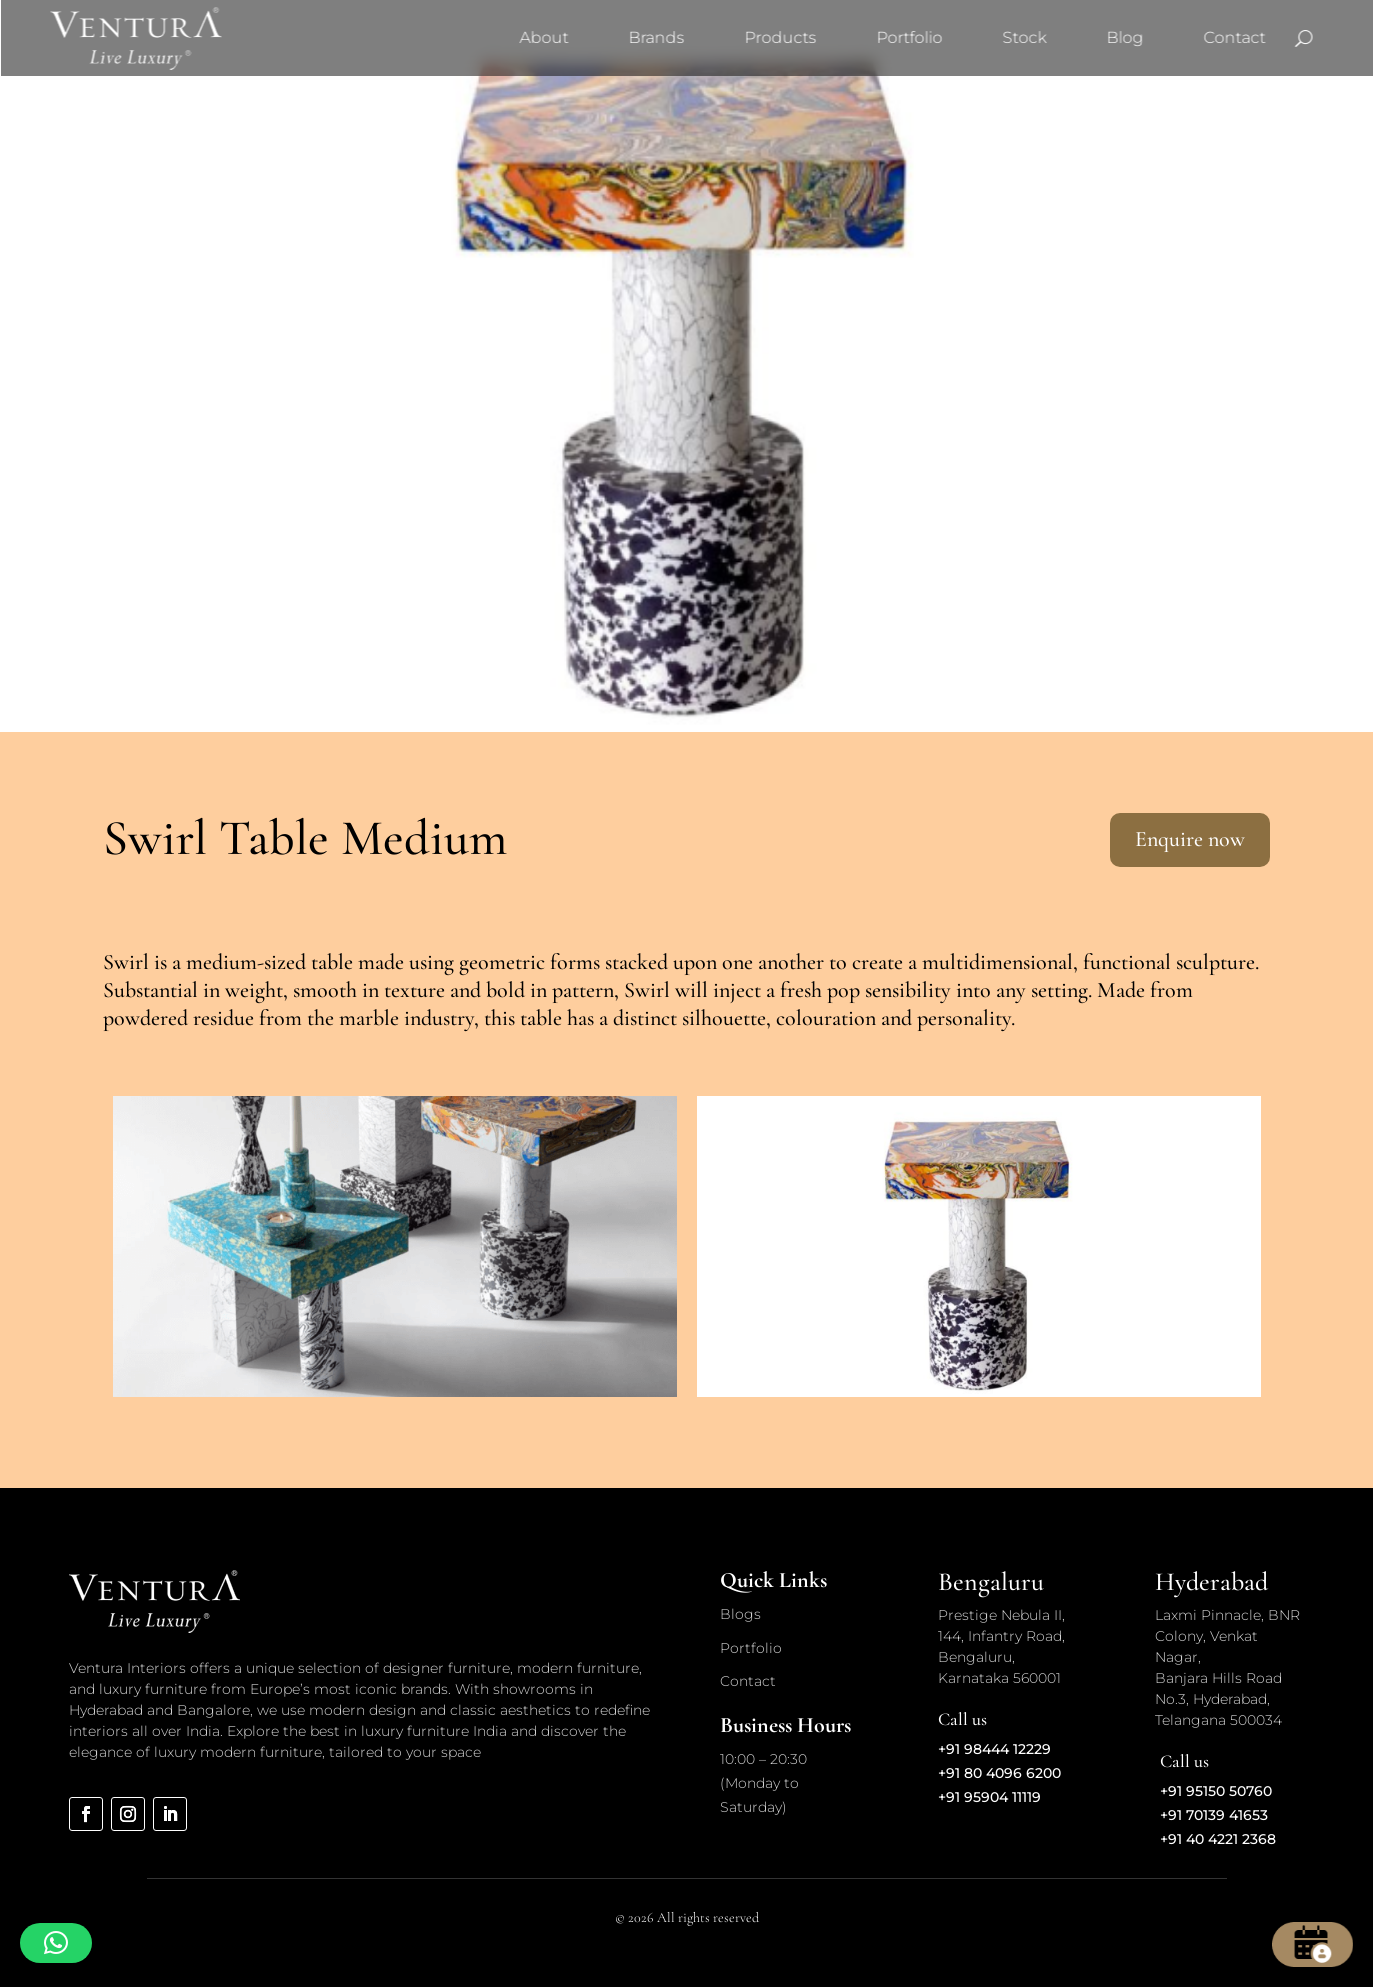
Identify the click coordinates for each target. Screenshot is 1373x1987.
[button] (56, 1943)
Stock (1024, 37)
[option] (395, 1246)
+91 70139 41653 (1214, 1815)
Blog (1124, 37)
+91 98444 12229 (994, 1749)
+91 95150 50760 (1216, 1791)
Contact (1234, 37)
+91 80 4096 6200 (999, 1773)
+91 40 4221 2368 (1218, 1839)
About (543, 37)
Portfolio (909, 37)
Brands (656, 37)
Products (780, 37)
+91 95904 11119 (989, 1797)
